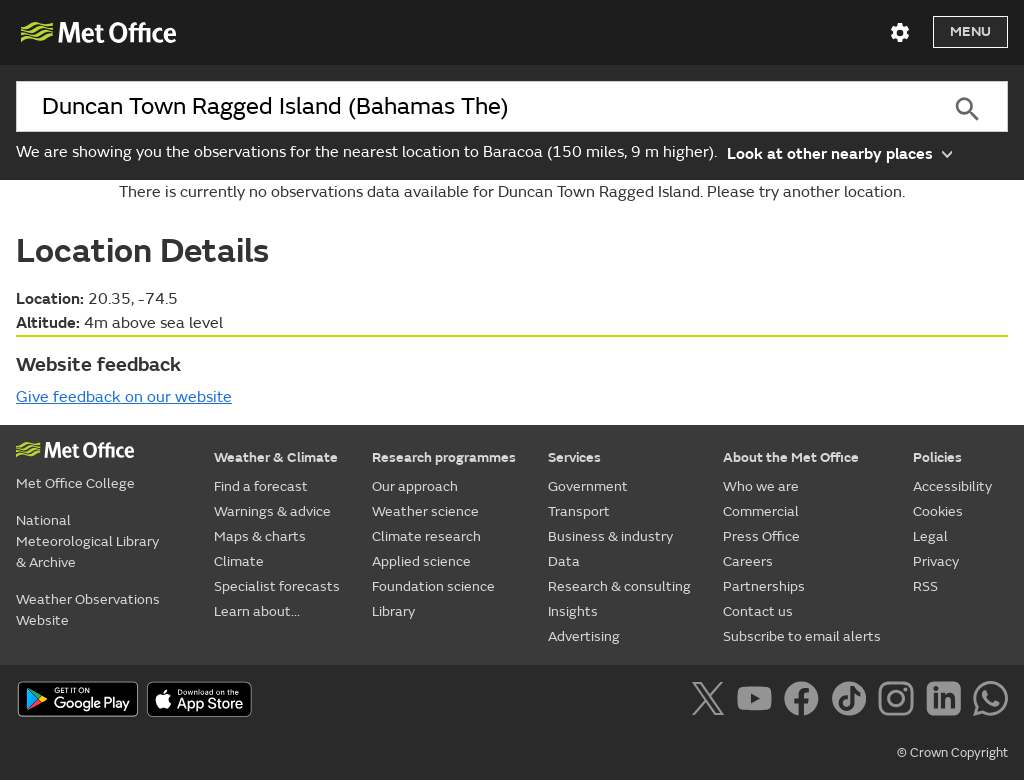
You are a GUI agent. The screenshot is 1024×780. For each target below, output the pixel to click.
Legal (930, 536)
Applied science (421, 561)
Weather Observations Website (88, 610)
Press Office (761, 536)
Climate (239, 561)
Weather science (425, 511)
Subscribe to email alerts (802, 636)
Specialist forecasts (277, 586)
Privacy (936, 561)
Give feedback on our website (124, 397)
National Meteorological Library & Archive (87, 541)
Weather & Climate (276, 457)
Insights (573, 611)
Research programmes (444, 457)
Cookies (938, 511)
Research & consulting (619, 586)
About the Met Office (791, 457)
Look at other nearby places (839, 152)
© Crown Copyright (952, 753)
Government (588, 486)
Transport (579, 511)
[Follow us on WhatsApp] (990, 702)
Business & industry (610, 536)
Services (574, 457)
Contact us (758, 611)
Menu (970, 31)
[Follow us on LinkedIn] (947, 702)
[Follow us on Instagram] (899, 702)
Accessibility (952, 486)
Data (564, 561)
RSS (925, 586)
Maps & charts (260, 536)
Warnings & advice (272, 511)
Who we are (761, 486)
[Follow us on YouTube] (758, 702)
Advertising (584, 636)
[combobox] (471, 107)
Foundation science (433, 586)
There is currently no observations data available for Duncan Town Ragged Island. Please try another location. (512, 192)
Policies (937, 457)
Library (393, 611)
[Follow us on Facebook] (805, 702)
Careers (748, 561)
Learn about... (257, 611)
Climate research (426, 536)
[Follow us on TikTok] (852, 702)
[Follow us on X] (711, 702)
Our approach (415, 486)
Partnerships (764, 586)
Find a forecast (261, 486)
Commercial (761, 511)
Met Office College (75, 483)
